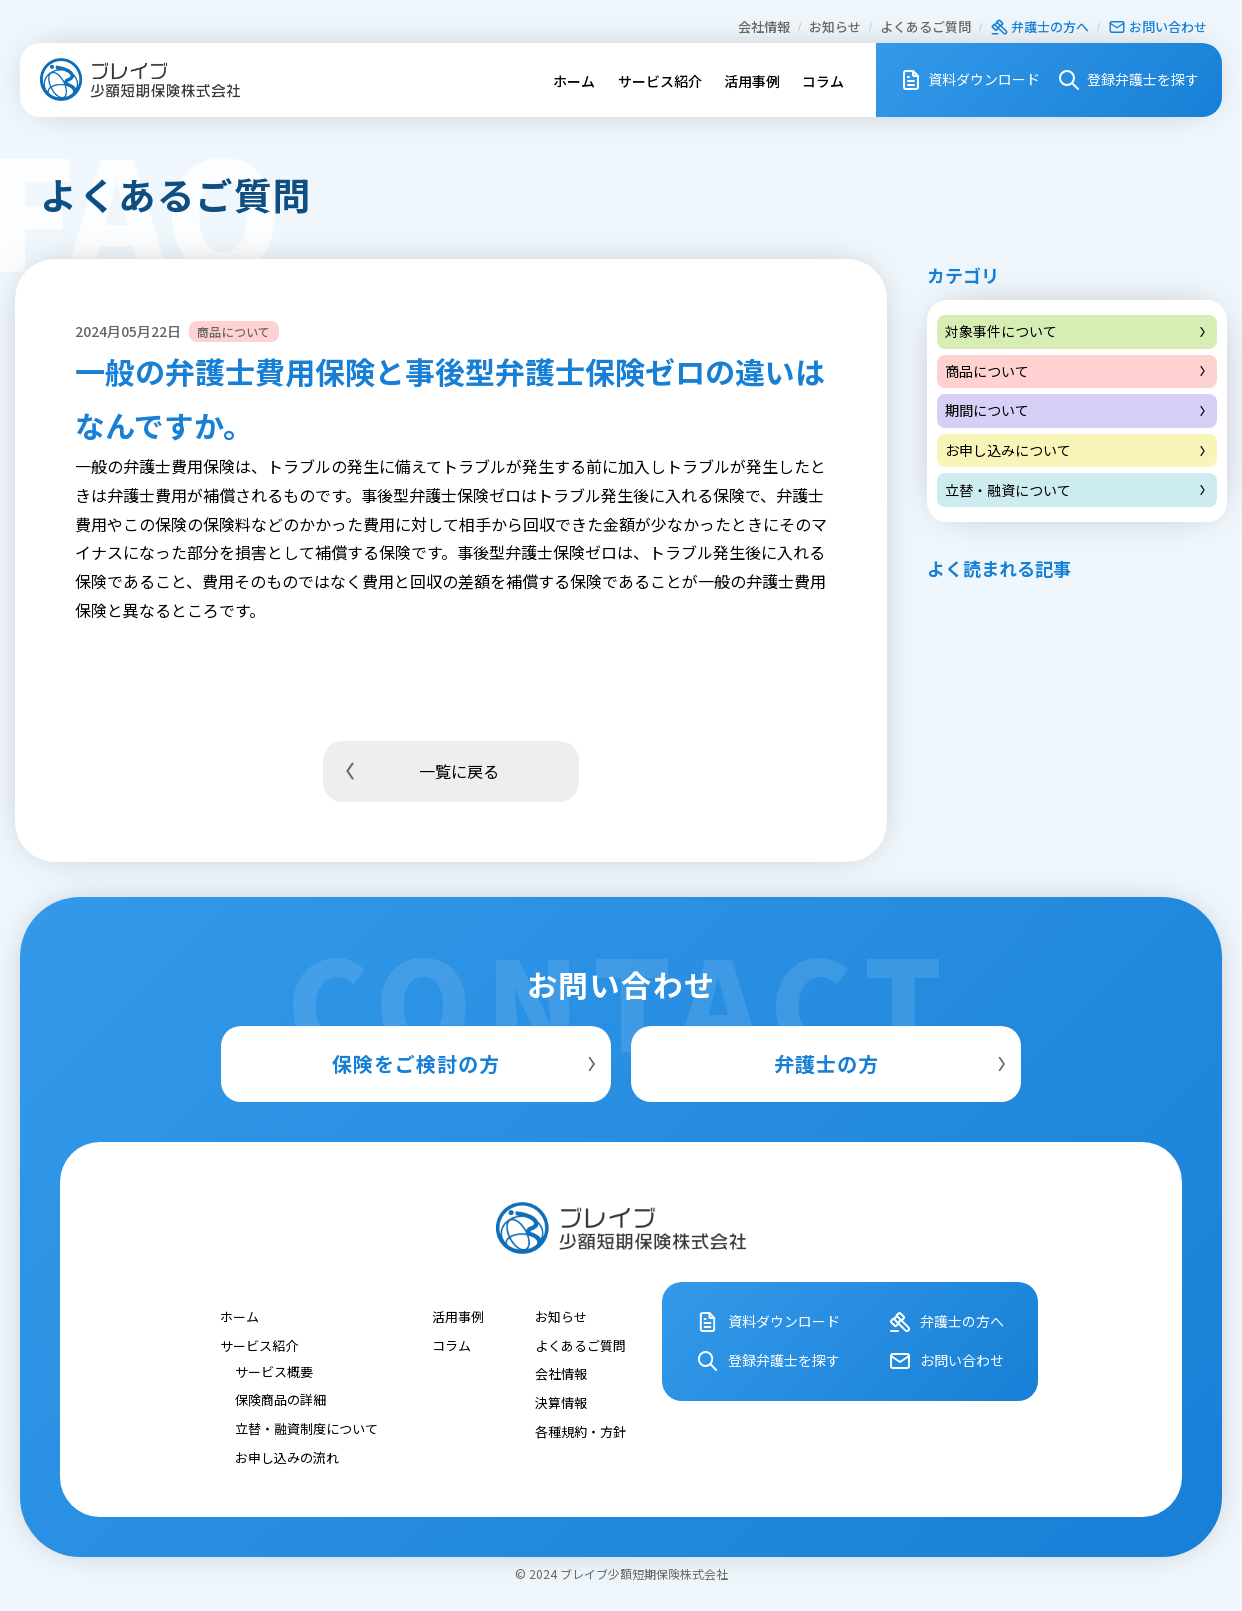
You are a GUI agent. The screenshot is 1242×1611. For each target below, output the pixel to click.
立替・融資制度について (306, 1427)
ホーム (574, 81)
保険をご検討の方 (466, 1063)
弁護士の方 (893, 1063)
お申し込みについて (1076, 450)
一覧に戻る (419, 771)
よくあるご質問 (925, 26)
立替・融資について (1076, 490)
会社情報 (764, 26)
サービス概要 (274, 1370)
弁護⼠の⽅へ (1039, 26)
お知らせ (835, 26)
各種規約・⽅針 (580, 1430)
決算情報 (561, 1401)
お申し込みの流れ (287, 1456)
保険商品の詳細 (280, 1399)
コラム (823, 81)
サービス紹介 (660, 81)
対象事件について (1076, 331)
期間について (1076, 410)
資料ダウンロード (969, 80)
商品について (1076, 371)
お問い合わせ (1157, 26)
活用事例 (752, 81)
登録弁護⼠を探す (1127, 80)
